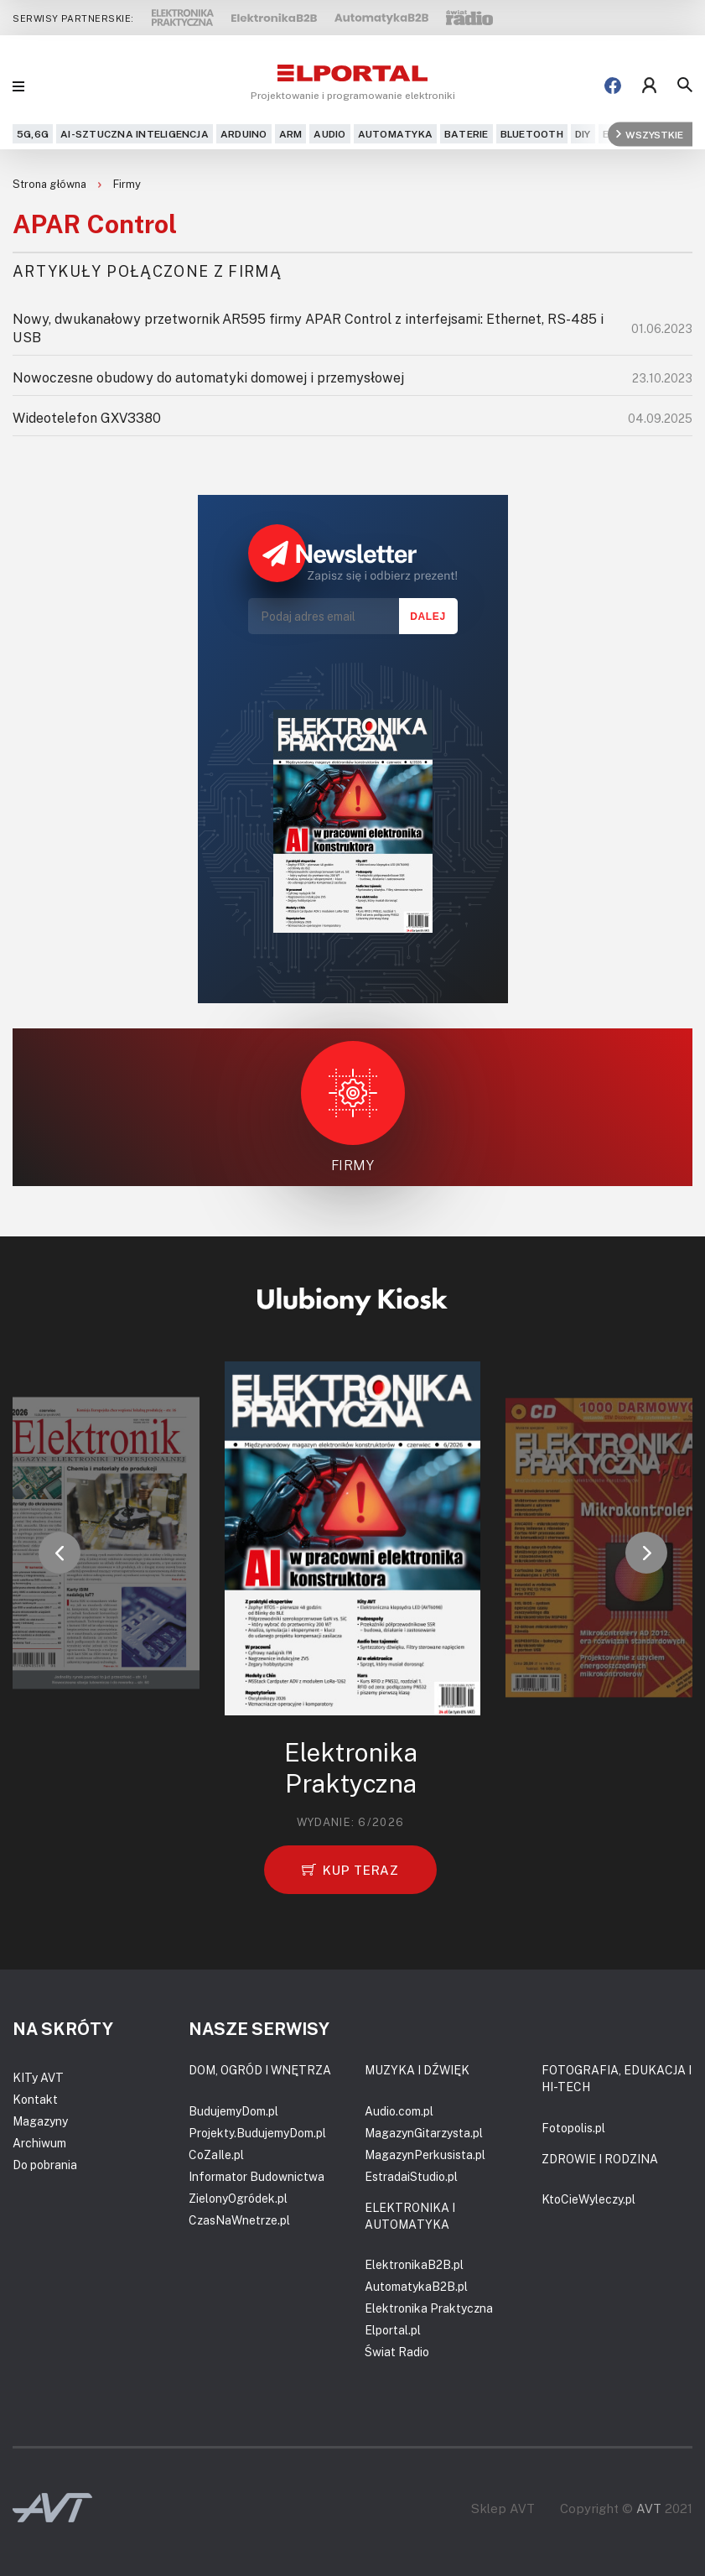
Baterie (466, 133)
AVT (648, 2508)
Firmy (127, 183)
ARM (291, 133)
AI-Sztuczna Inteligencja (134, 133)
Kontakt (35, 2099)
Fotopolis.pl (573, 2128)
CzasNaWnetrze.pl (239, 2220)
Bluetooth (531, 133)
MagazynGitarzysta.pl (424, 2133)
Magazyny (40, 2121)
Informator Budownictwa (256, 2176)
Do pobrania (45, 2164)
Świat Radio (397, 2351)
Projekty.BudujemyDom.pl (257, 2133)
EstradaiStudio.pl (411, 2176)
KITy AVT (38, 2077)
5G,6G (33, 133)
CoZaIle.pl (216, 2154)
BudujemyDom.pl (233, 2111)
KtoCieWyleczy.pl (588, 2199)
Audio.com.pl (399, 2111)
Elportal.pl (393, 2330)
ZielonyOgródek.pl (238, 2198)
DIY (583, 133)
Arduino (243, 133)
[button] (59, 1553)
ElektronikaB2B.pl (414, 2264)
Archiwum (39, 2143)
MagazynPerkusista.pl (425, 2154)
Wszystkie (649, 133)
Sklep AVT (503, 2508)
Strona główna (51, 183)
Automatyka (395, 133)
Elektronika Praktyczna (429, 2308)
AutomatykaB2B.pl (416, 2286)
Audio (329, 133)
